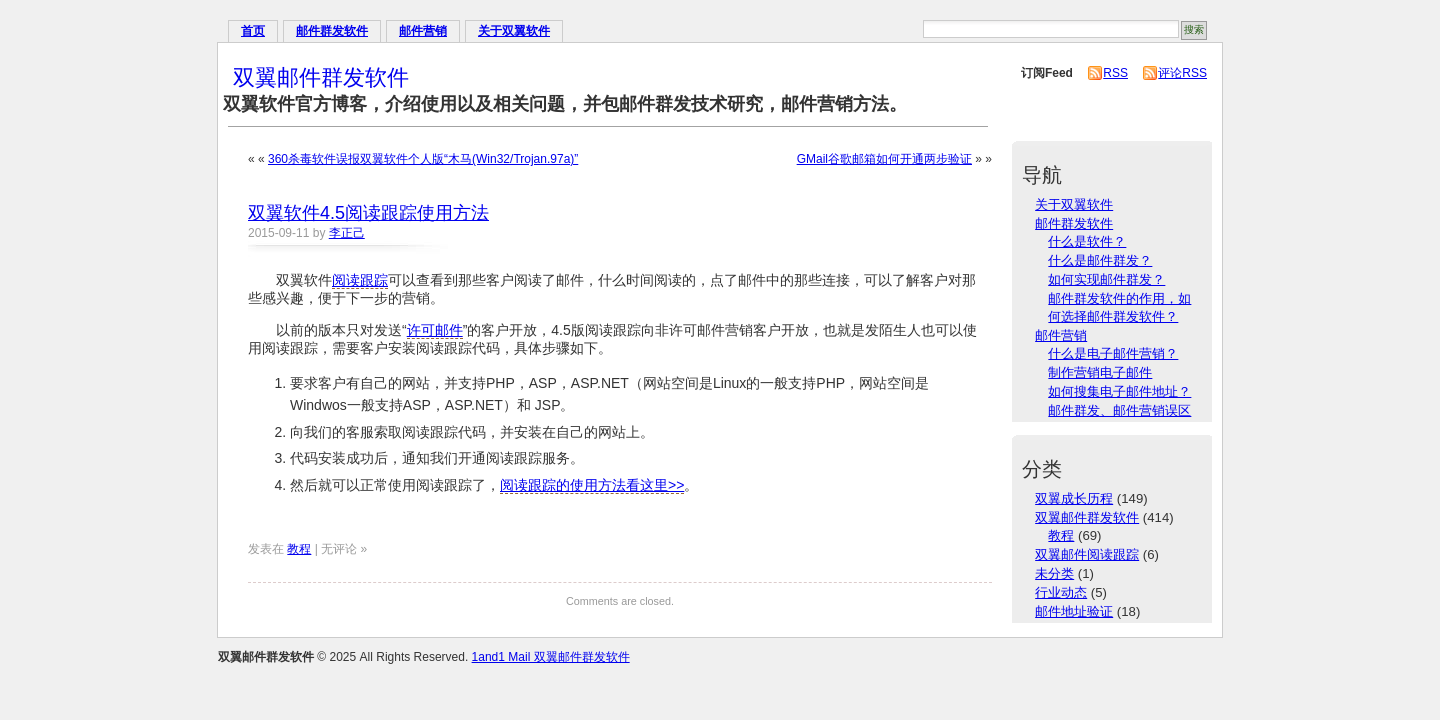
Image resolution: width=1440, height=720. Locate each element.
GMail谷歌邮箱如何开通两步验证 (884, 159)
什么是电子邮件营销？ (1113, 353)
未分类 (1054, 573)
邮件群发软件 (332, 31)
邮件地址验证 (1074, 611)
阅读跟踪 (360, 280)
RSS (1115, 73)
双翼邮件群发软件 (321, 77)
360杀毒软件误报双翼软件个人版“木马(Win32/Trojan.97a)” (423, 159)
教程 (299, 549)
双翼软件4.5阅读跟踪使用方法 (368, 213)
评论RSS (1182, 73)
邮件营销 (423, 31)
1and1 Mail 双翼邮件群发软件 (551, 657)
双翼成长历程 (1074, 498)
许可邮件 (435, 330)
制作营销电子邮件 (1100, 372)
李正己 (347, 233)
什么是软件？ (1087, 241)
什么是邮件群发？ (1100, 260)
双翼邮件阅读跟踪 (1087, 554)
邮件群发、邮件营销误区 (1119, 410)
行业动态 (1061, 592)
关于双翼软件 (514, 31)
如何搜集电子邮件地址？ (1119, 391)
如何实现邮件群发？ (1106, 279)
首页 (253, 31)
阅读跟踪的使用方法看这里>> (592, 485)
